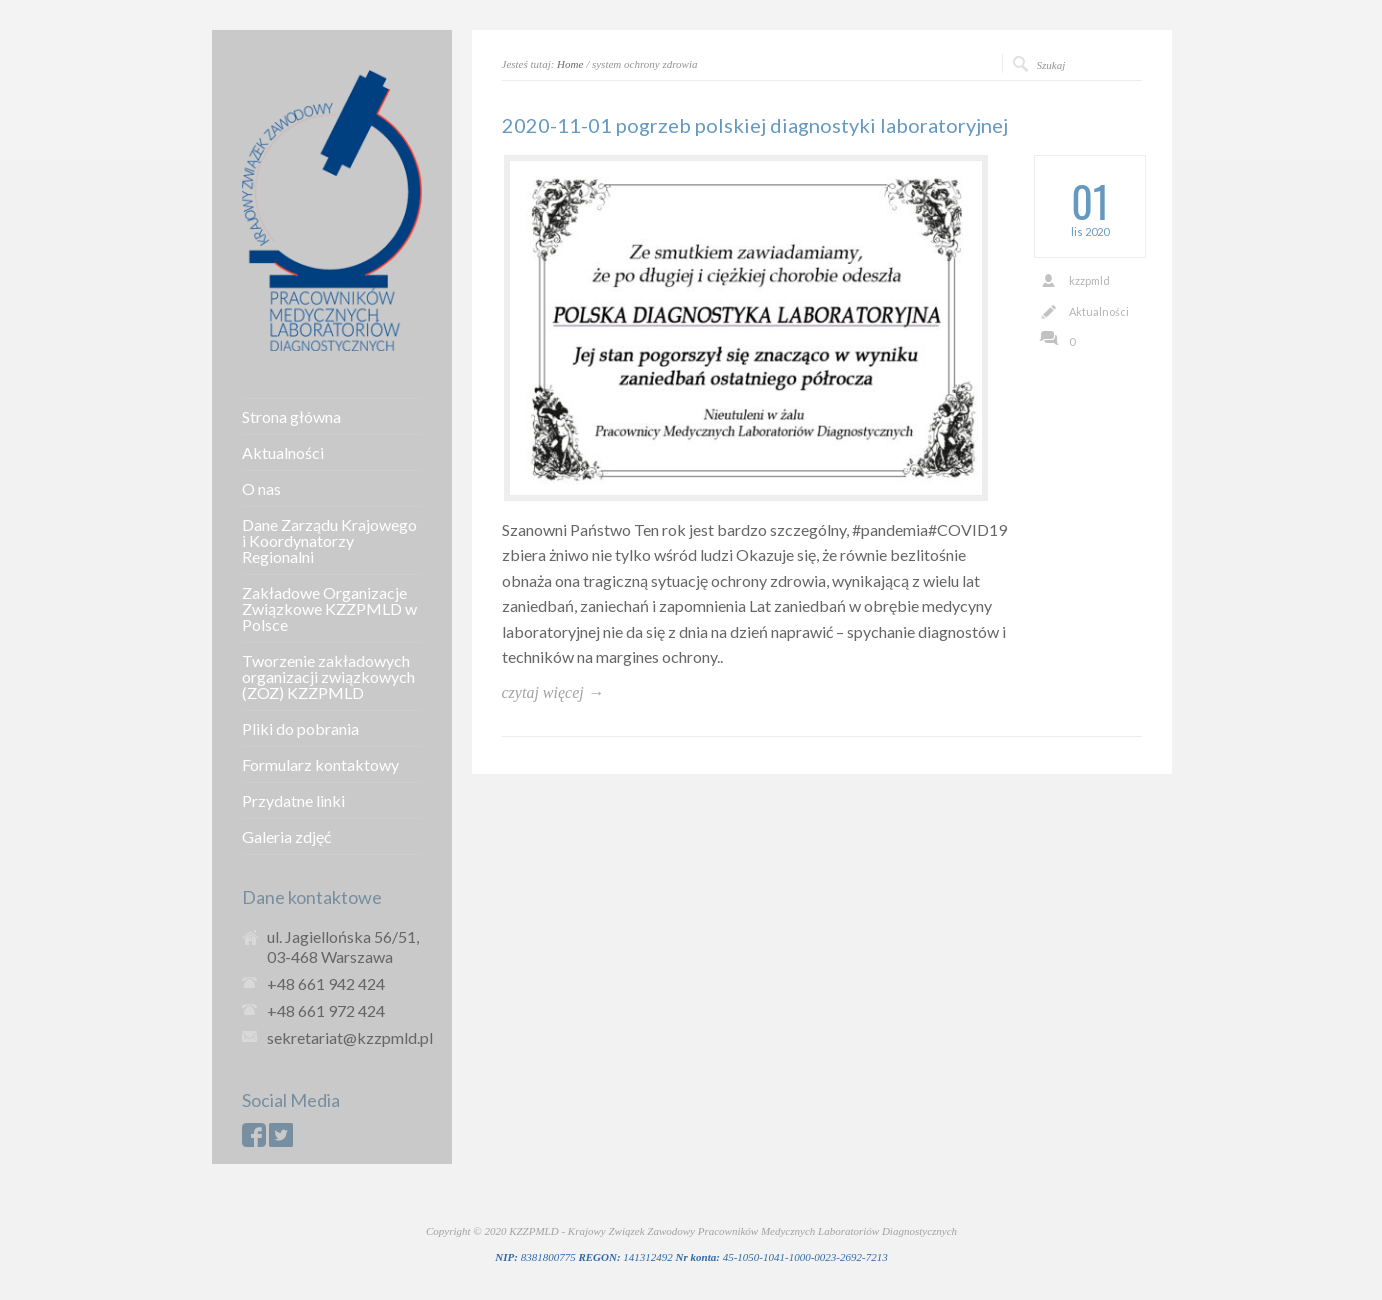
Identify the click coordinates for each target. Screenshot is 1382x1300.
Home (570, 64)
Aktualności (1099, 311)
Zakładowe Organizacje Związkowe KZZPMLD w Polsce (329, 609)
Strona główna (291, 417)
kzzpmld (1089, 280)
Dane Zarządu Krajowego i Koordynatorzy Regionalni (329, 541)
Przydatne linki (293, 801)
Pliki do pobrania (300, 729)
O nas (261, 489)
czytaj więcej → (553, 692)
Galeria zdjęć (286, 837)
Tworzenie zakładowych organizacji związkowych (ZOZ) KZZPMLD (328, 677)
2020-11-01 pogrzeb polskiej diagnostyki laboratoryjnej (755, 125)
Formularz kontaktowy (320, 765)
